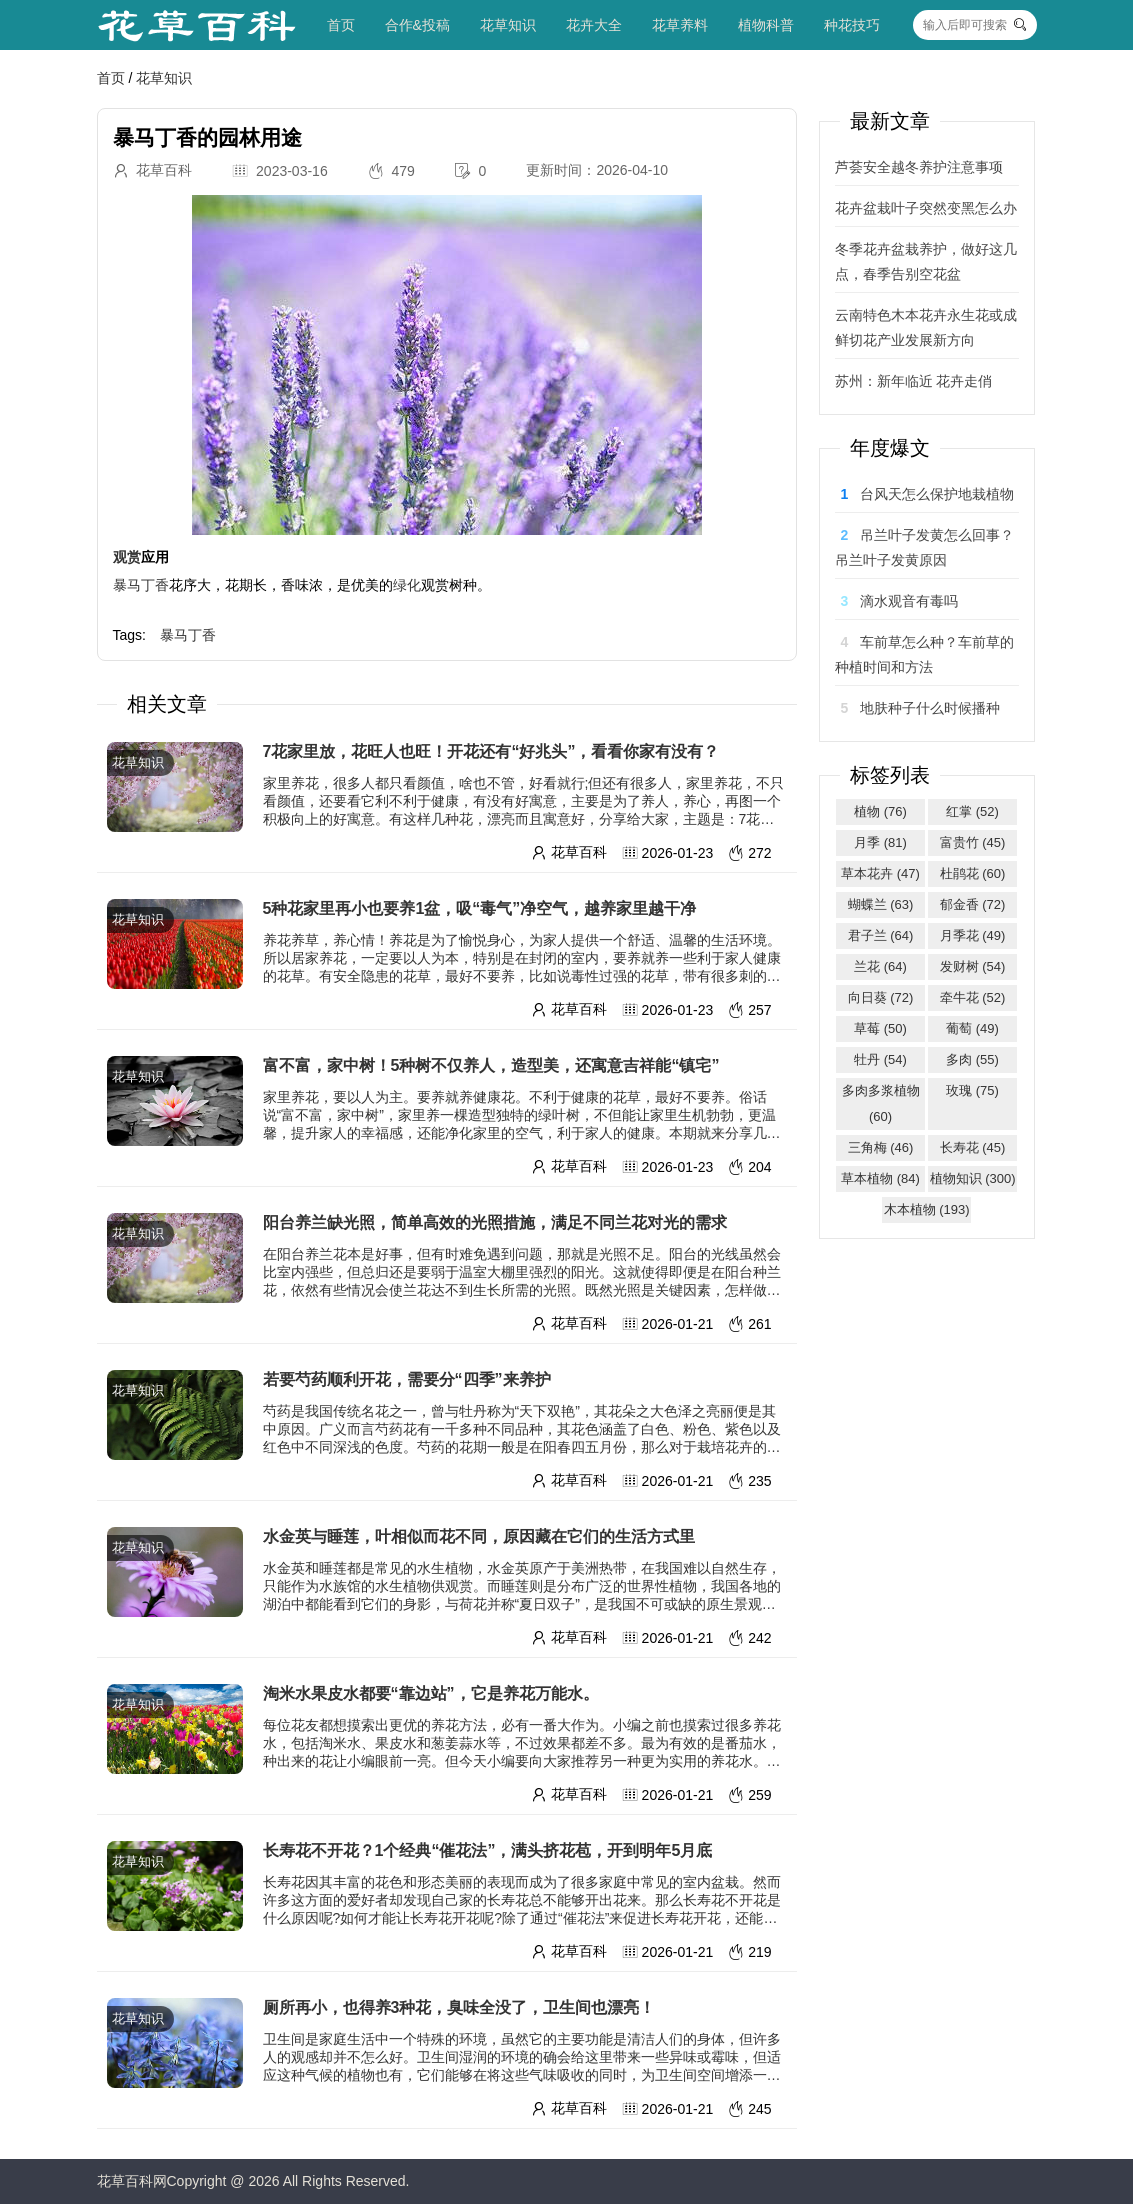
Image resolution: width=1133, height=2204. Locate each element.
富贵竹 (973, 842)
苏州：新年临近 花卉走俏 (914, 381)
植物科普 (766, 25)
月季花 (973, 935)
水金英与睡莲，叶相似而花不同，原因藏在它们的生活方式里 (479, 1536)
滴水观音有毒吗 (909, 601)
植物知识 (973, 1178)
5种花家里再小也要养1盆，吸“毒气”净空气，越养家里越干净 (480, 908)
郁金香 (973, 904)
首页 (341, 25)
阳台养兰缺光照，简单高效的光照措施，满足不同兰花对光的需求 (495, 1222)
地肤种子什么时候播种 (930, 708)
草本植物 (880, 1178)
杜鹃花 (973, 873)
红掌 (972, 811)
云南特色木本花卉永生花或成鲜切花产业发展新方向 (926, 327)
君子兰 (881, 935)
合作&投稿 (417, 25)
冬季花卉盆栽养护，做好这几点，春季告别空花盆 (926, 261)
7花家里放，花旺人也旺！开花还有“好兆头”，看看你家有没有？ (491, 751)
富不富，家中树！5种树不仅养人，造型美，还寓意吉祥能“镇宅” (491, 1065)
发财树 (973, 966)
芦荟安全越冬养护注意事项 (919, 167)
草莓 (880, 1028)
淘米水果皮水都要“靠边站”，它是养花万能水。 (431, 1693)
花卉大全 (594, 25)
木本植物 (927, 1209)
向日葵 (881, 997)
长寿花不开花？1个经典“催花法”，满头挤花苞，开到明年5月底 (488, 1850)
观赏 (127, 557)
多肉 (972, 1059)
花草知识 (508, 25)
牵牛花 (973, 997)
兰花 (880, 966)
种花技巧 (852, 25)
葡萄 (972, 1028)
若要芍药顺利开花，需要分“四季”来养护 (407, 1379)
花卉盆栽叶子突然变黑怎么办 (926, 208)
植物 (880, 811)
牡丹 (880, 1059)
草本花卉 (880, 873)
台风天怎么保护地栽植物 (937, 494)
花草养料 (680, 25)
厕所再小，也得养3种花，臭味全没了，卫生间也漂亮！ (459, 2007)
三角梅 (881, 1147)
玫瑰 (972, 1090)
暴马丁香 (141, 585)
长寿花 (973, 1147)
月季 (880, 842)
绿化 (407, 585)
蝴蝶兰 (881, 904)
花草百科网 (132, 2181)
